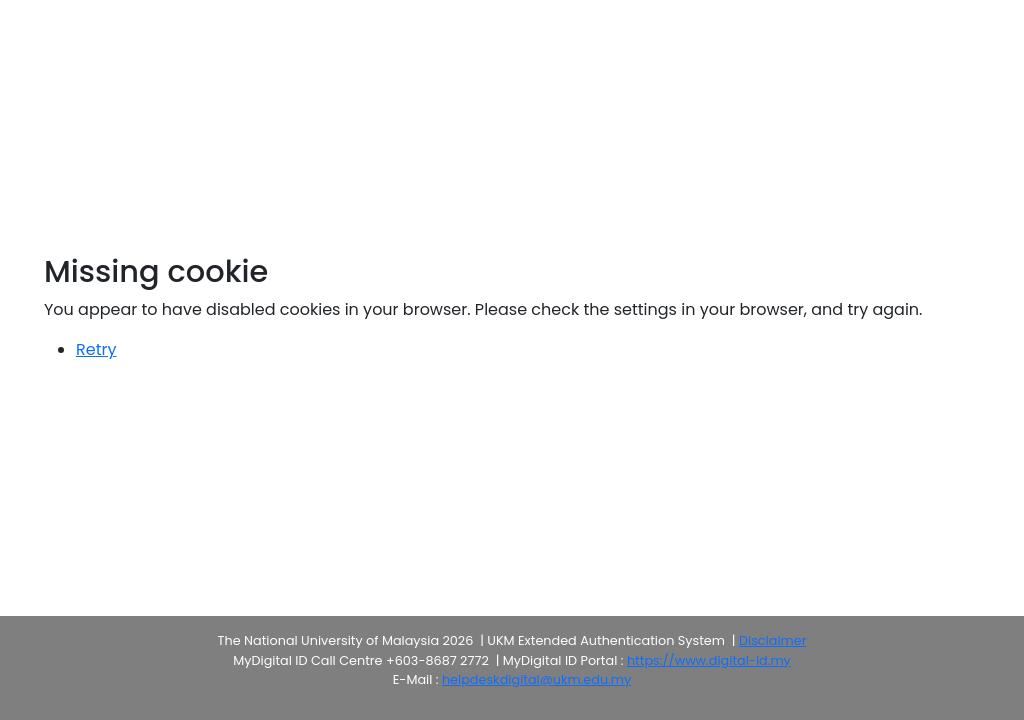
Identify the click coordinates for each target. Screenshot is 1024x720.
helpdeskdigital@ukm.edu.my (536, 679)
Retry (96, 349)
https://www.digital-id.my (709, 660)
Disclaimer (772, 640)
